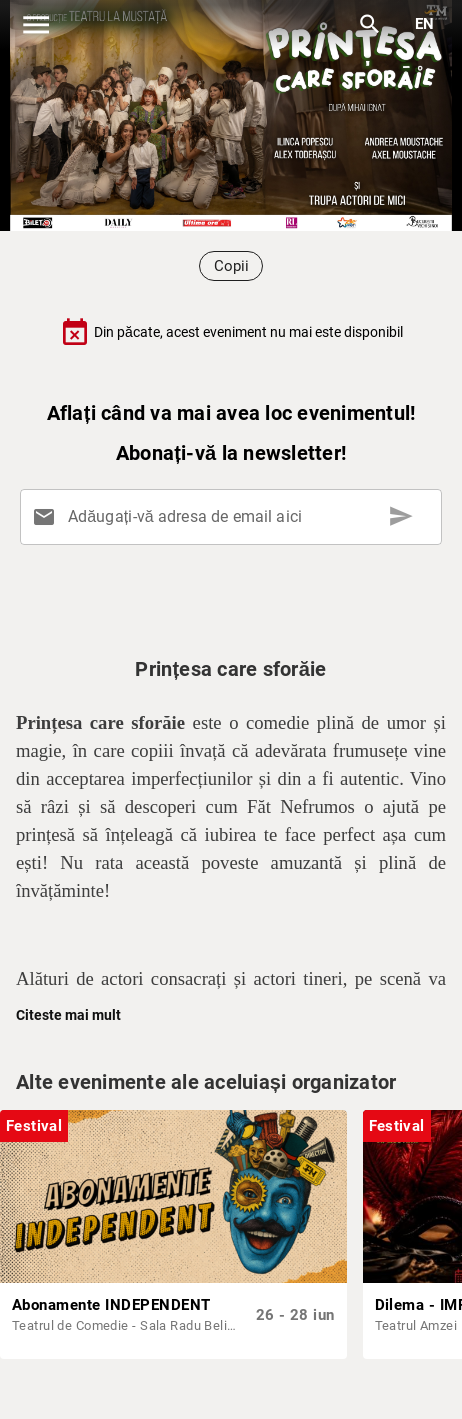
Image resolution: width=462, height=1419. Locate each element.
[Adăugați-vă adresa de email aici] (235, 517)
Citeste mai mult (68, 1015)
